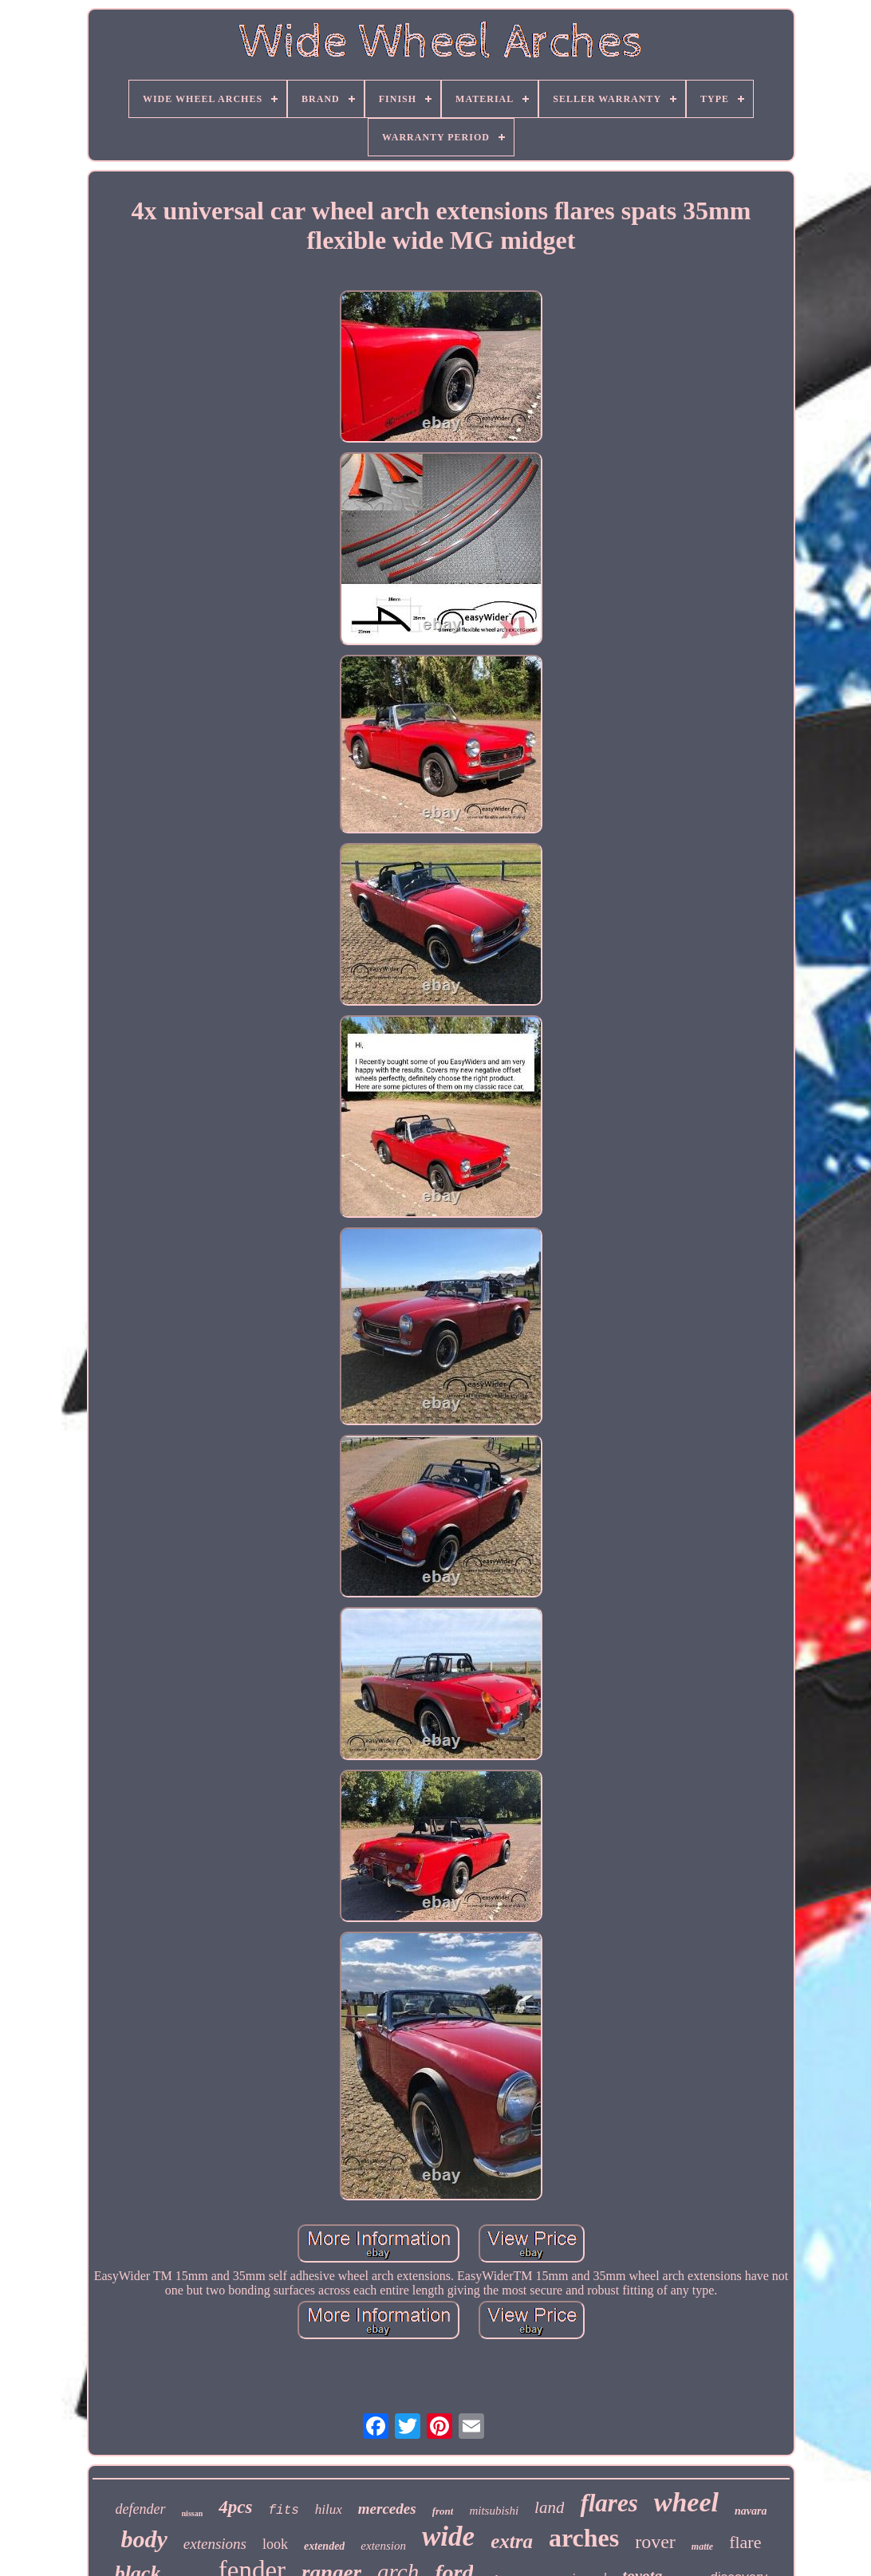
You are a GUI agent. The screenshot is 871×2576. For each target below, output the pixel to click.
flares (608, 2503)
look (275, 2544)
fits (283, 2510)
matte (702, 2546)
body (144, 2539)
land (549, 2507)
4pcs (235, 2507)
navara (751, 2511)
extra (512, 2541)
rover (655, 2541)
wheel (686, 2502)
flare (745, 2542)
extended (324, 2546)
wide (448, 2536)
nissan (192, 2513)
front (443, 2511)
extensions (214, 2543)
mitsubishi (493, 2510)
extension (383, 2545)
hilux (328, 2509)
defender (141, 2509)
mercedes (387, 2508)
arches (584, 2537)
